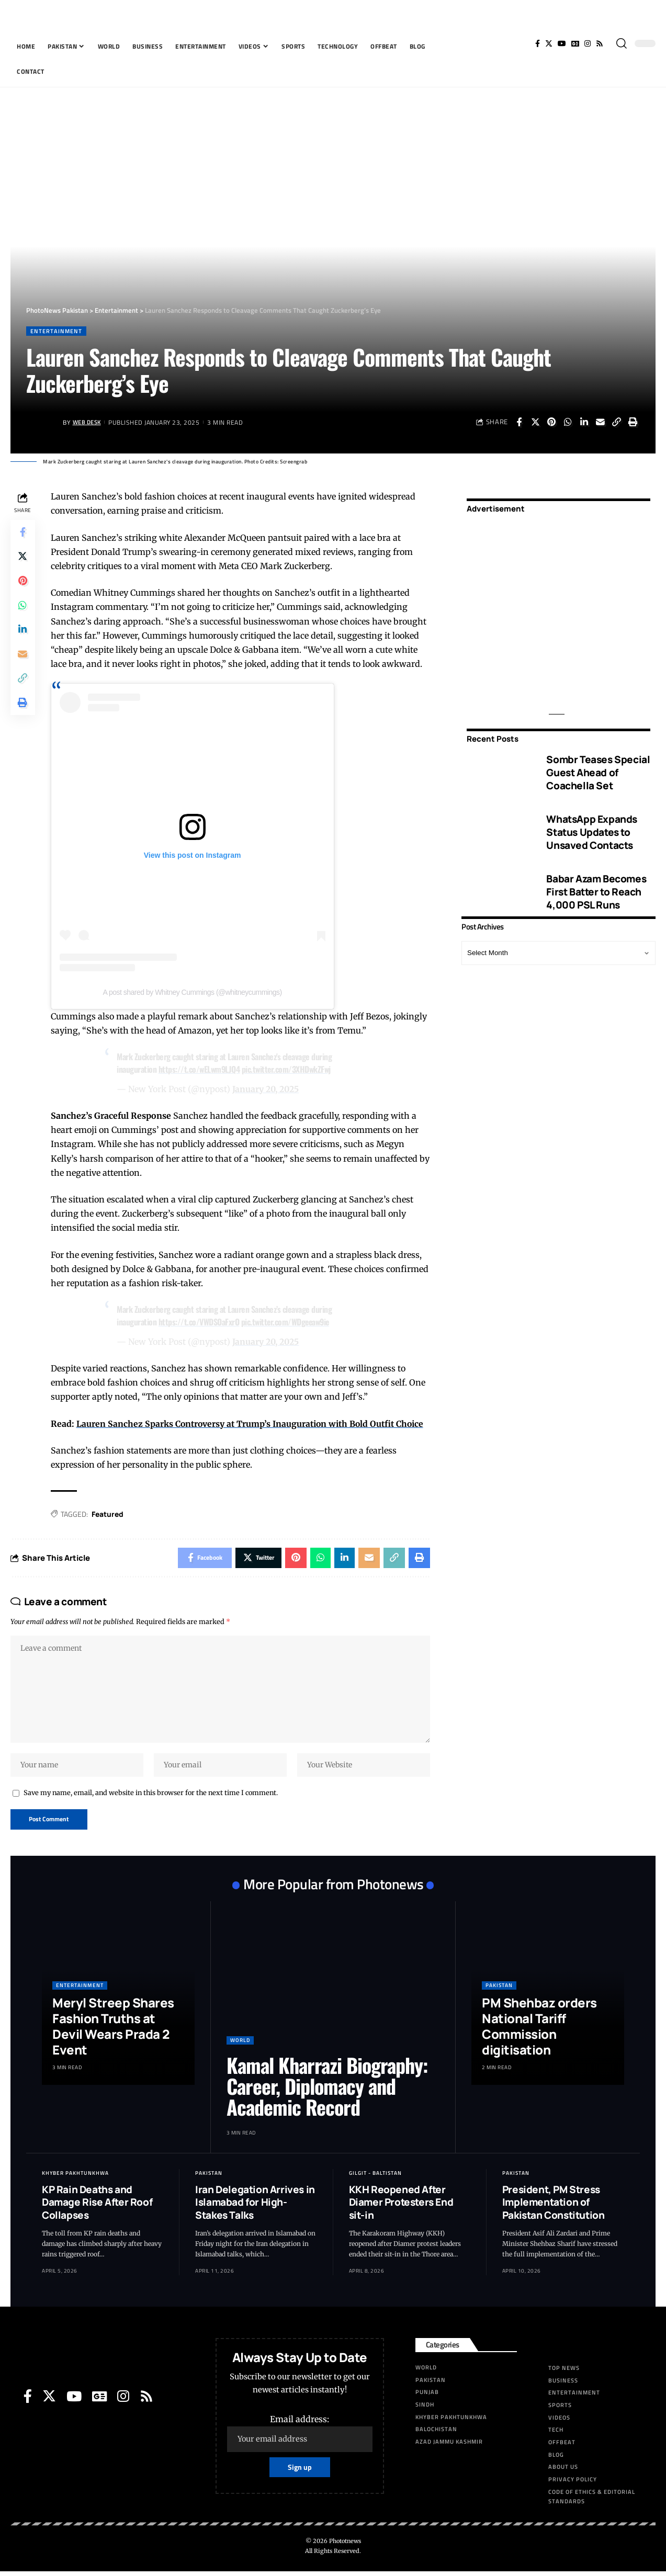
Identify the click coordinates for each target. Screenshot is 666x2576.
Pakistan (499, 1989)
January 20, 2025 (266, 1089)
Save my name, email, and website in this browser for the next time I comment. (151, 1796)
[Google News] (575, 43)
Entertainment (57, 330)
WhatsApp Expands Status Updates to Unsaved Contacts (591, 828)
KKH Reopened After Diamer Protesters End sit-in (401, 2206)
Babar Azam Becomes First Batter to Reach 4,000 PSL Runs (596, 888)
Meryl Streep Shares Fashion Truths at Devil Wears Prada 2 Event (113, 2030)
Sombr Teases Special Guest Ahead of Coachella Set (598, 768)
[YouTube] (562, 43)
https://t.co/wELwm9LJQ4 (200, 1069)
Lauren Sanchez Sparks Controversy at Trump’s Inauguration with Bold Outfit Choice (252, 1423)
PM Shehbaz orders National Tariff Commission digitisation (539, 2030)
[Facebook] (538, 43)
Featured (108, 1513)
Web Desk (89, 422)
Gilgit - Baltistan (375, 2177)
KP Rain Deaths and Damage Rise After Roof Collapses (97, 2206)
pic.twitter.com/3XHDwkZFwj (289, 1069)
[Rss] (599, 43)
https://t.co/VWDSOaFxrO (199, 1321)
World (240, 2044)
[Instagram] (587, 43)
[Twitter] (549, 43)
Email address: (299, 2437)
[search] (621, 43)
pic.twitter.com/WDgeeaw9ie (287, 1321)
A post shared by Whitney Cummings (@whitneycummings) (193, 992)
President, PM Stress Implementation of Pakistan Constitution (553, 2206)
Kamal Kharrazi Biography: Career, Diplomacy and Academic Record (327, 2090)
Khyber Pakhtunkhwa (75, 2177)
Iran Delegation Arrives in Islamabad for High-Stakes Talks (255, 2206)
